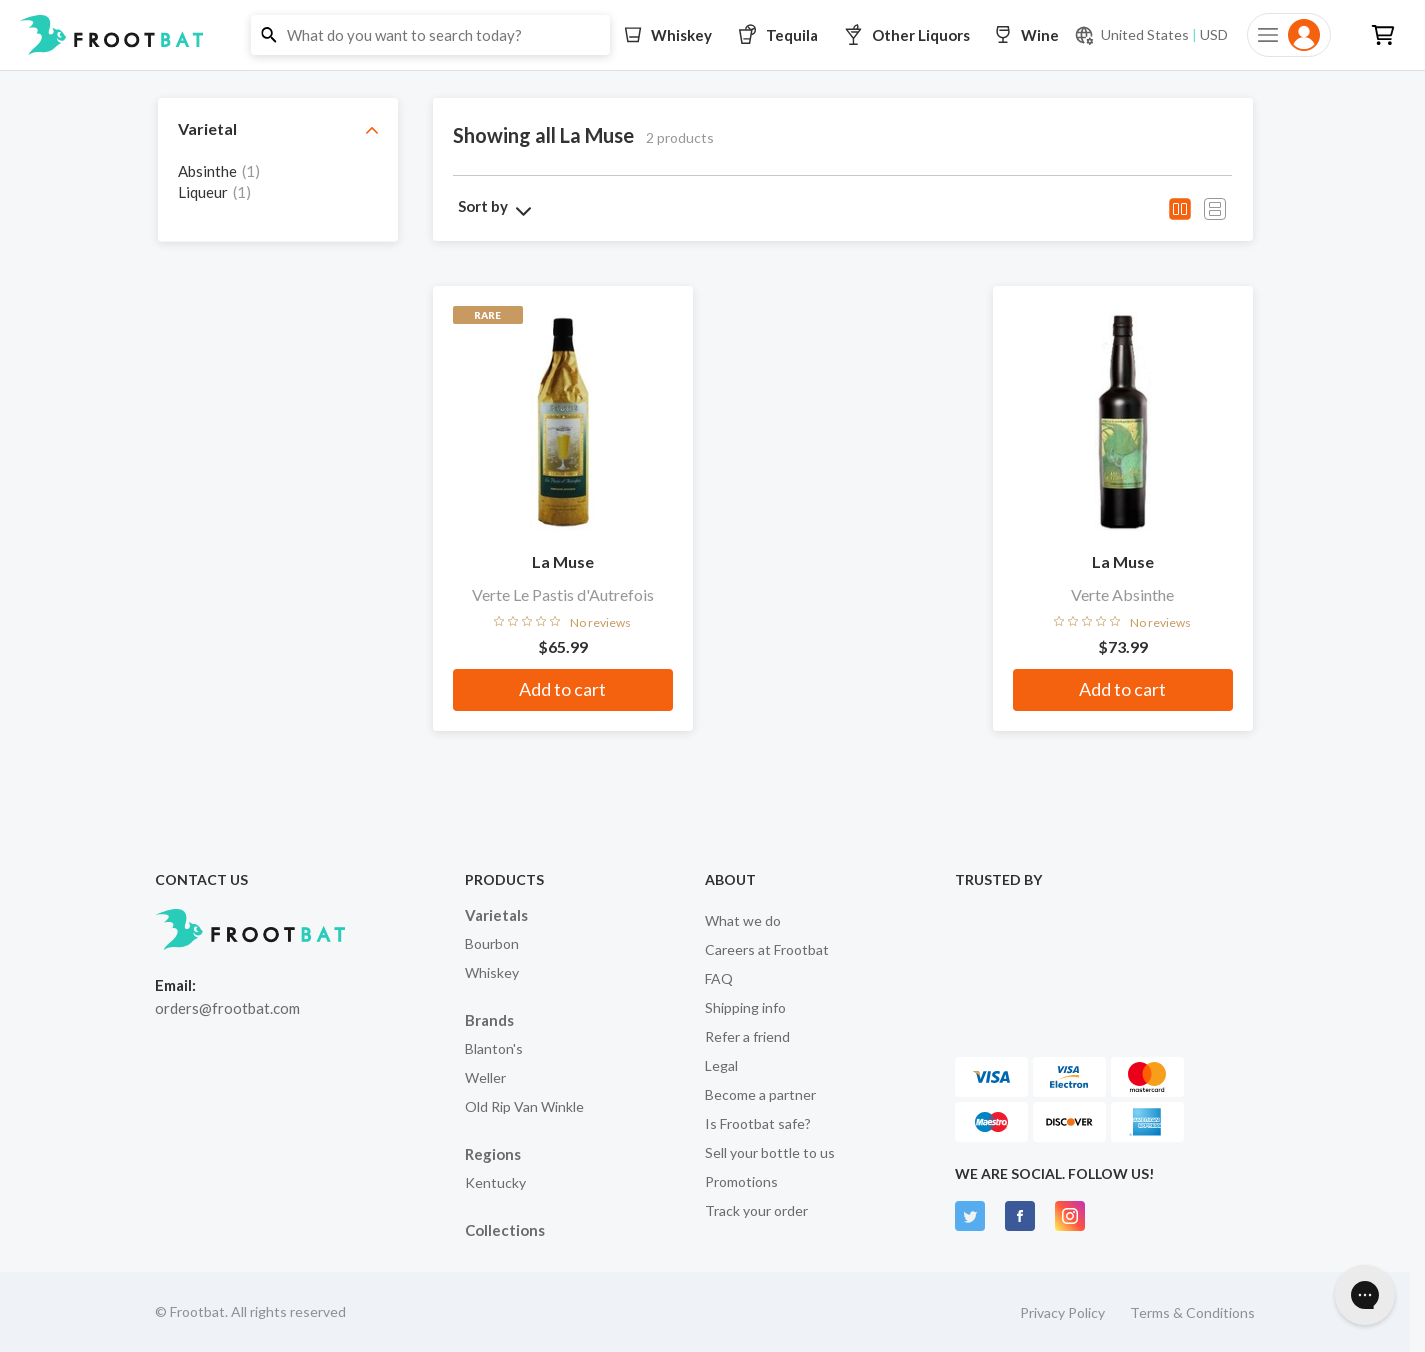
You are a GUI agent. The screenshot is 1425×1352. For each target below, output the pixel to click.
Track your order (756, 1210)
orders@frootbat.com (227, 1008)
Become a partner (760, 1094)
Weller (485, 1077)
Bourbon (492, 943)
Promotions (741, 1181)
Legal (721, 1065)
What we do (743, 920)
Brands (489, 1020)
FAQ (719, 978)
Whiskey (492, 972)
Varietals (496, 915)
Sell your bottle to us (770, 1152)
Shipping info (745, 1007)
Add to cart (562, 689)
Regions (493, 1154)
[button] (712, 35)
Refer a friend (747, 1036)
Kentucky (495, 1182)
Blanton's (494, 1048)
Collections (505, 1230)
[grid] (278, 191)
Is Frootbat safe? (758, 1123)
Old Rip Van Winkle (524, 1106)
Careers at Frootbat (767, 949)
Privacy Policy (1062, 1312)
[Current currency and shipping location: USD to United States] (1151, 35)
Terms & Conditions (1192, 1312)
